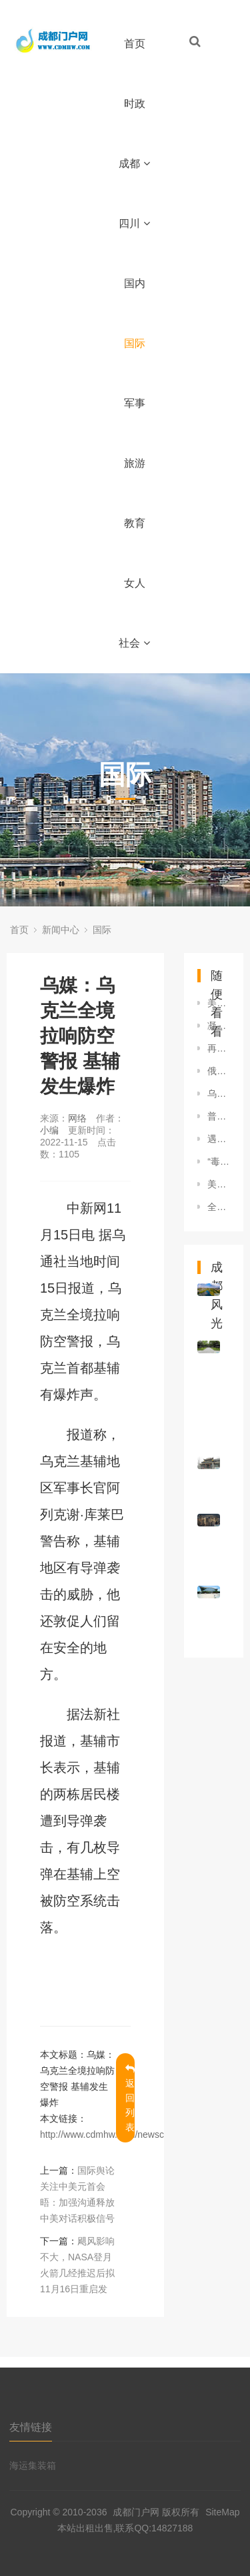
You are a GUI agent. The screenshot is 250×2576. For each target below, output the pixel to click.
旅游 (134, 463)
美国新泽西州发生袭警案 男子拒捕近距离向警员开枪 (218, 1184)
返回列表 (130, 2098)
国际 (134, 343)
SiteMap (222, 2512)
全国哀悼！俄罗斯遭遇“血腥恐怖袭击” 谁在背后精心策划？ (218, 1206)
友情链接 (30, 2427)
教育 (134, 523)
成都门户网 (136, 2512)
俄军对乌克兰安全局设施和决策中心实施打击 (218, 1071)
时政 (134, 103)
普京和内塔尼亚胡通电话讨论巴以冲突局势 (218, 1116)
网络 (77, 1118)
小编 (49, 1130)
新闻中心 (60, 929)
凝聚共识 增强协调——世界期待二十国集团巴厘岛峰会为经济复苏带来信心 (218, 1025)
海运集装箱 (32, 2465)
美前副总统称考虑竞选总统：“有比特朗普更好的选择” (218, 1003)
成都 (134, 163)
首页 (134, 43)
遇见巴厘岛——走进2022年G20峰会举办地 (218, 1138)
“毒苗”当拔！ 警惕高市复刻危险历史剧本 (218, 1161)
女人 (134, 583)
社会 (134, 643)
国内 (134, 283)
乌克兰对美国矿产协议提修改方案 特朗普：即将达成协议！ (218, 1093)
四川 (134, 223)
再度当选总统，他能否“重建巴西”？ (218, 1048)
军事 (134, 403)
